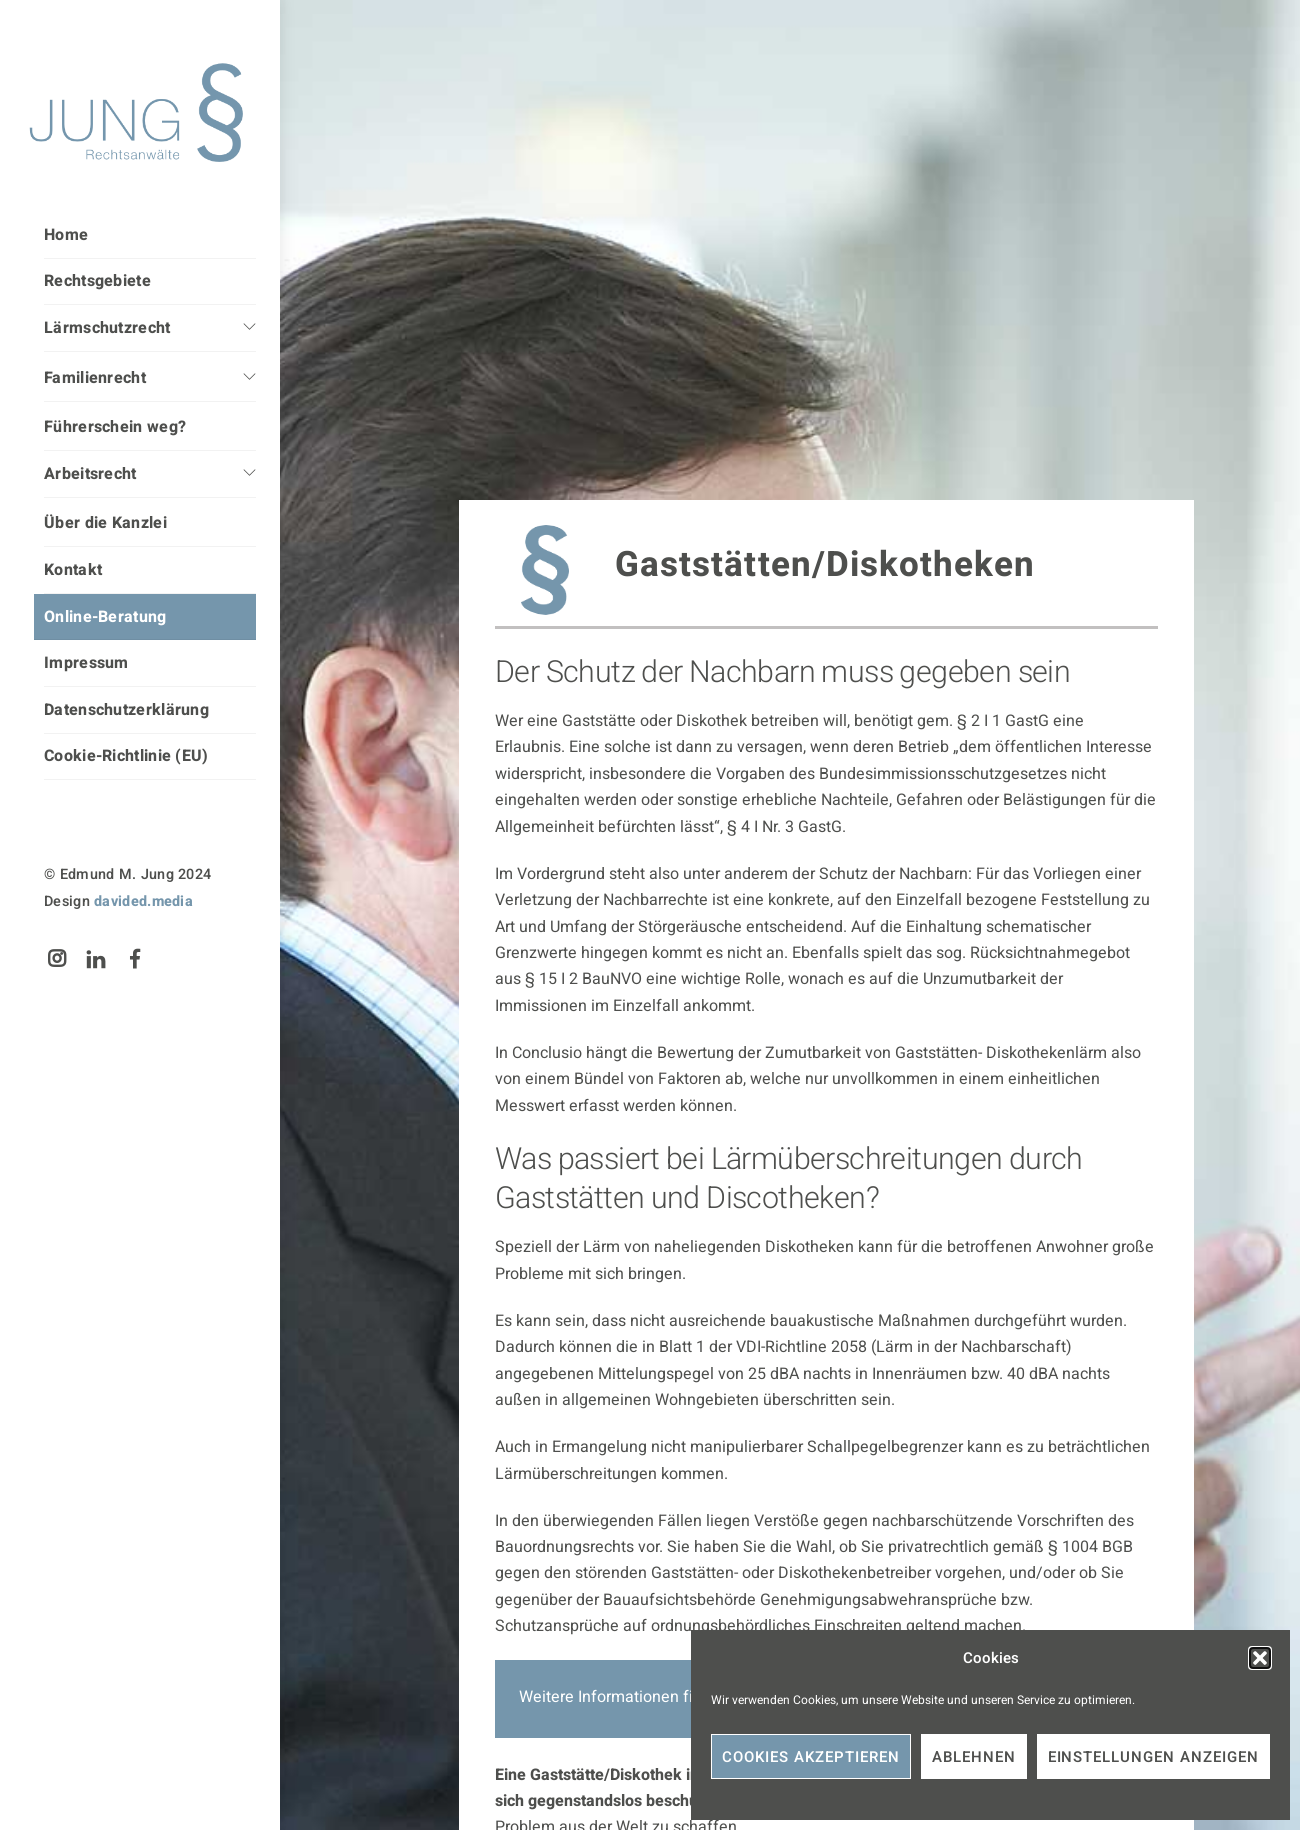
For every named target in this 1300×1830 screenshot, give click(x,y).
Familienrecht (95, 378)
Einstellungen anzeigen (1153, 1757)
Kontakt (73, 570)
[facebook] (136, 958)
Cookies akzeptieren (811, 1757)
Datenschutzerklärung (126, 710)
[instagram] (57, 958)
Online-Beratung (105, 617)
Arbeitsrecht (90, 474)
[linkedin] (96, 958)
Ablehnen (974, 1757)
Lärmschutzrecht (107, 328)
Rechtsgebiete (97, 281)
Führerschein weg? (115, 427)
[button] (1260, 1658)
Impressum (86, 663)
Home (66, 235)
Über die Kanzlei (105, 523)
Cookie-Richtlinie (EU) (126, 756)
